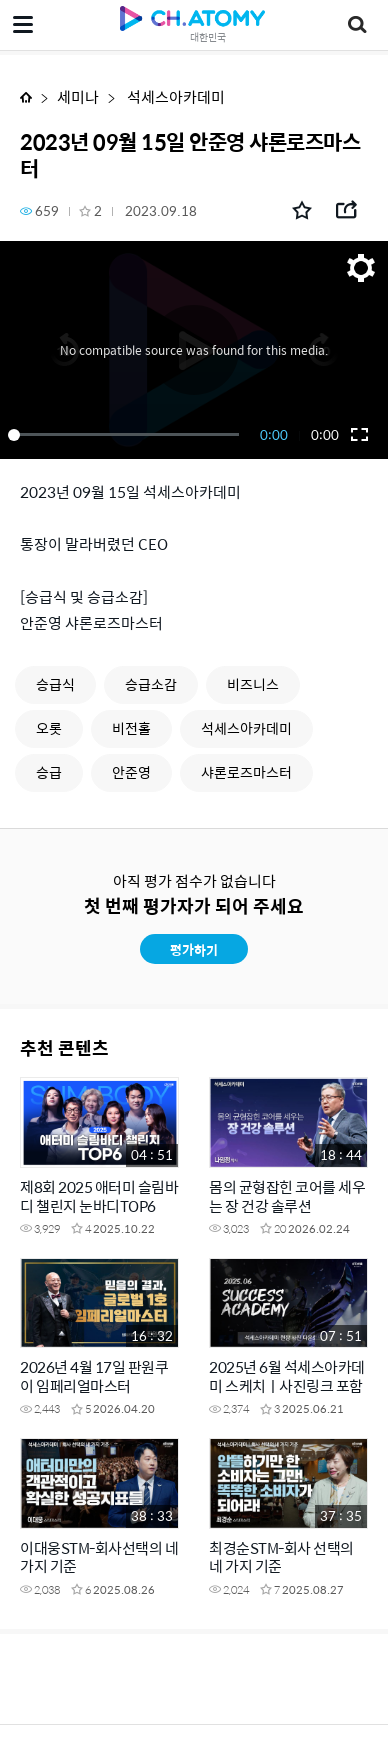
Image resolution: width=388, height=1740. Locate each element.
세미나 (78, 96)
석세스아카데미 (174, 96)
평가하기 (194, 949)
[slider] (127, 435)
